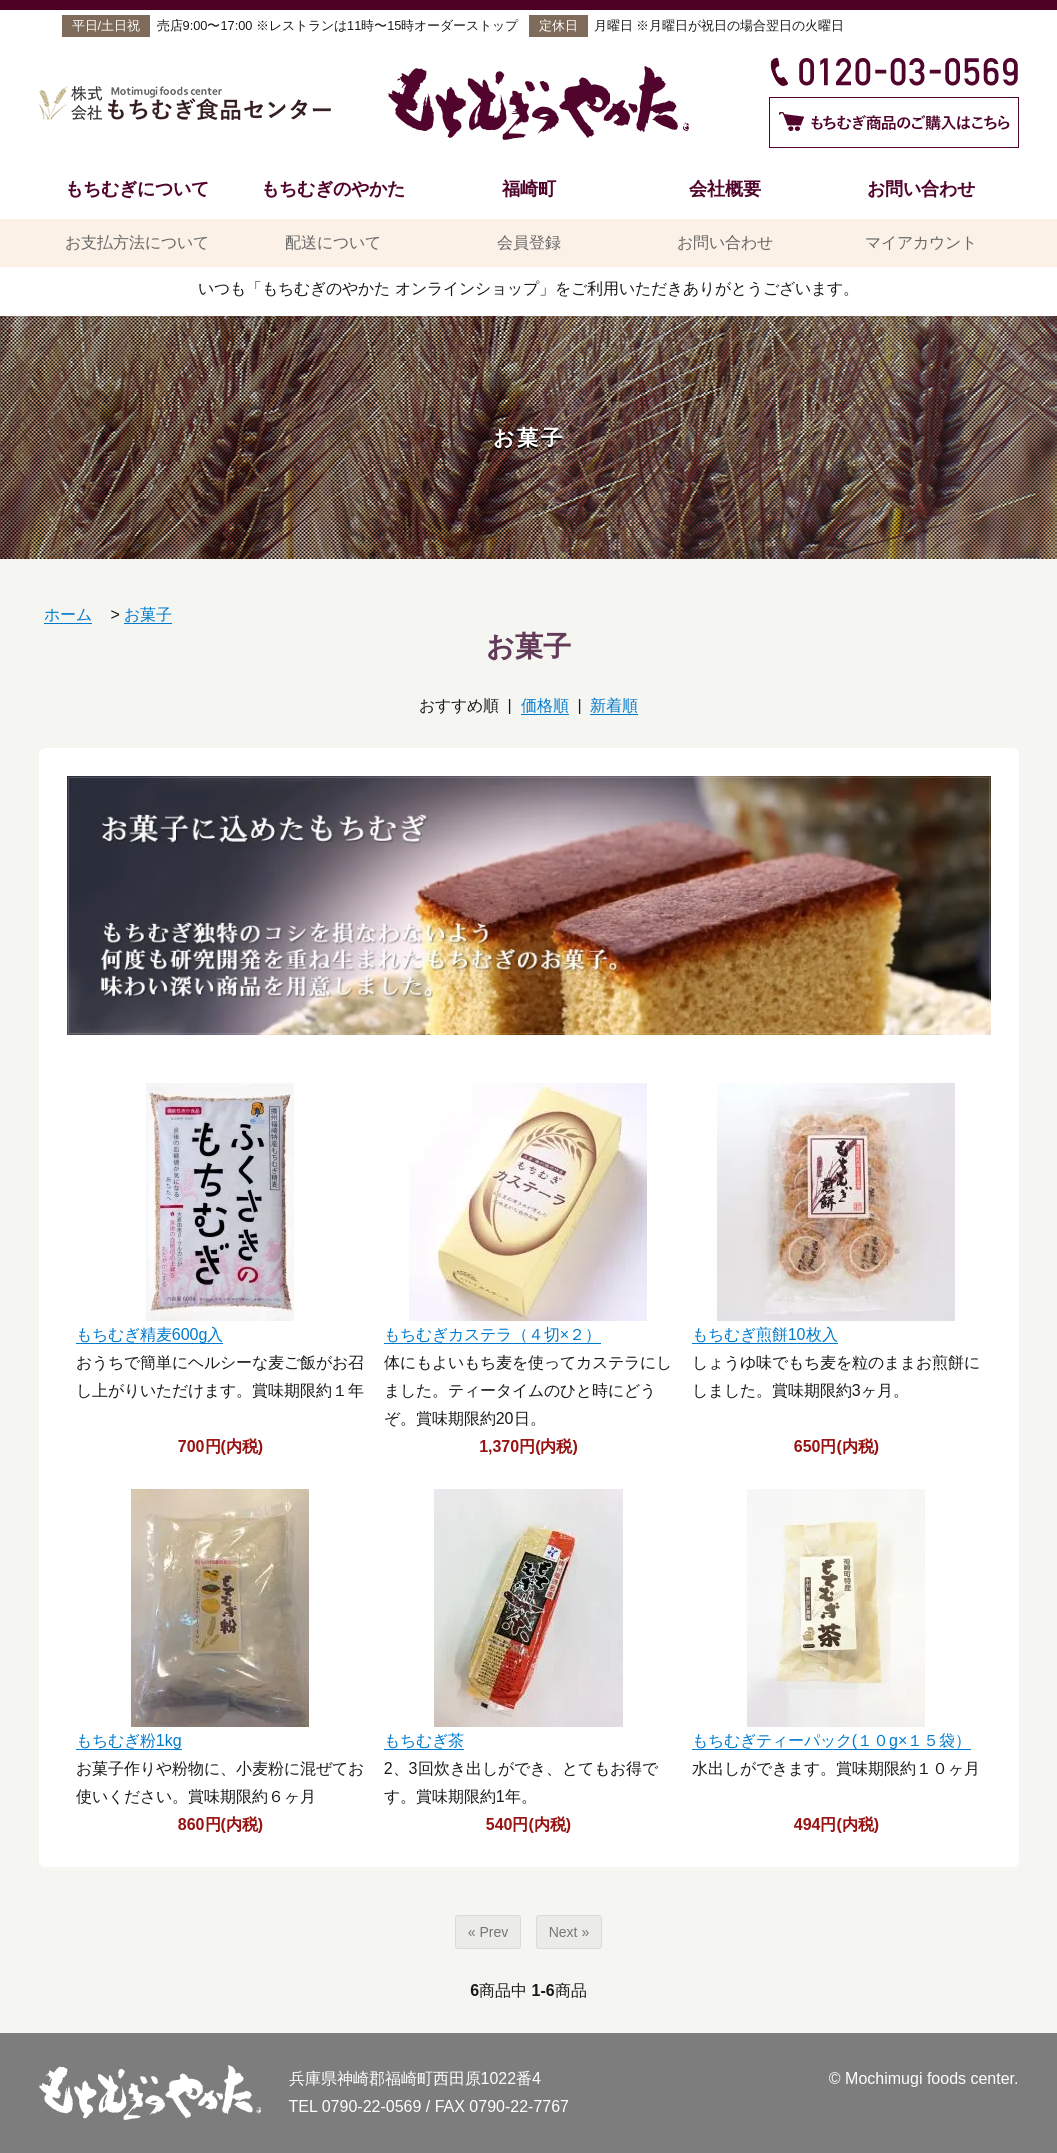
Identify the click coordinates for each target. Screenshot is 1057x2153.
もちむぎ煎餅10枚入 (765, 1334)
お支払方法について (137, 242)
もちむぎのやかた (333, 188)
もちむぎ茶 (424, 1740)
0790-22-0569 (372, 2106)
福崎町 (529, 188)
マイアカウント (921, 242)
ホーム (68, 614)
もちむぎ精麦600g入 (150, 1334)
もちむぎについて (137, 188)
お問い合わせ (921, 188)
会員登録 (529, 242)
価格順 (545, 705)
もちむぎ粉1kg (129, 1740)
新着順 (614, 705)
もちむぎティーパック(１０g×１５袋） (832, 1740)
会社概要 (725, 188)
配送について (333, 242)
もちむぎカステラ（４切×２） (492, 1334)
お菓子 (148, 614)
